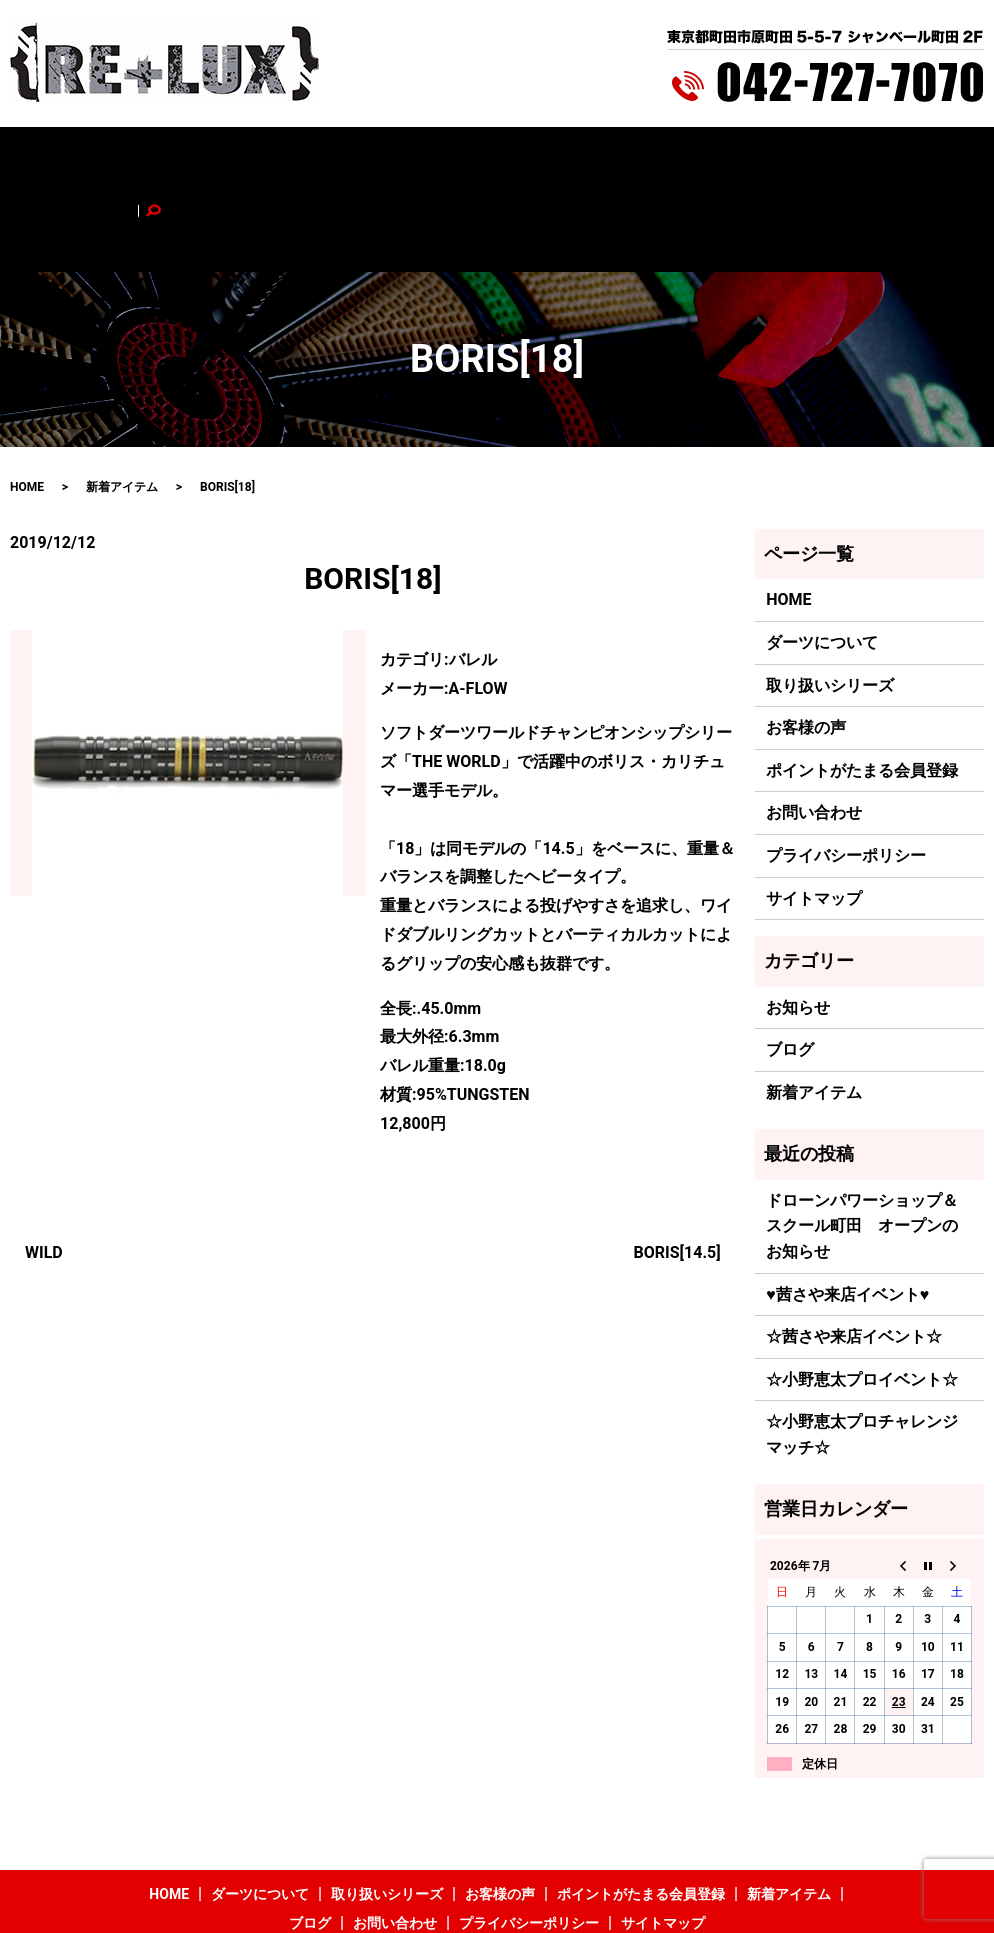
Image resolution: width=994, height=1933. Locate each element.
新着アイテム (684, 157)
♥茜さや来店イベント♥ (847, 1210)
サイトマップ (814, 814)
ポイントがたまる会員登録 (544, 157)
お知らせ (798, 923)
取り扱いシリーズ (306, 157)
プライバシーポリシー (846, 771)
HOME (104, 157)
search (913, 157)
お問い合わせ (838, 157)
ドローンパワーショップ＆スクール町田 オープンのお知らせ (862, 1142)
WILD (44, 1168)
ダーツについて (187, 157)
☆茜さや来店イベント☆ (854, 1253)
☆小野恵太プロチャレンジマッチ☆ (862, 1351)
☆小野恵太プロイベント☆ (862, 1295)
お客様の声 (411, 157)
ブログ (761, 157)
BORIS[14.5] (677, 1168)
